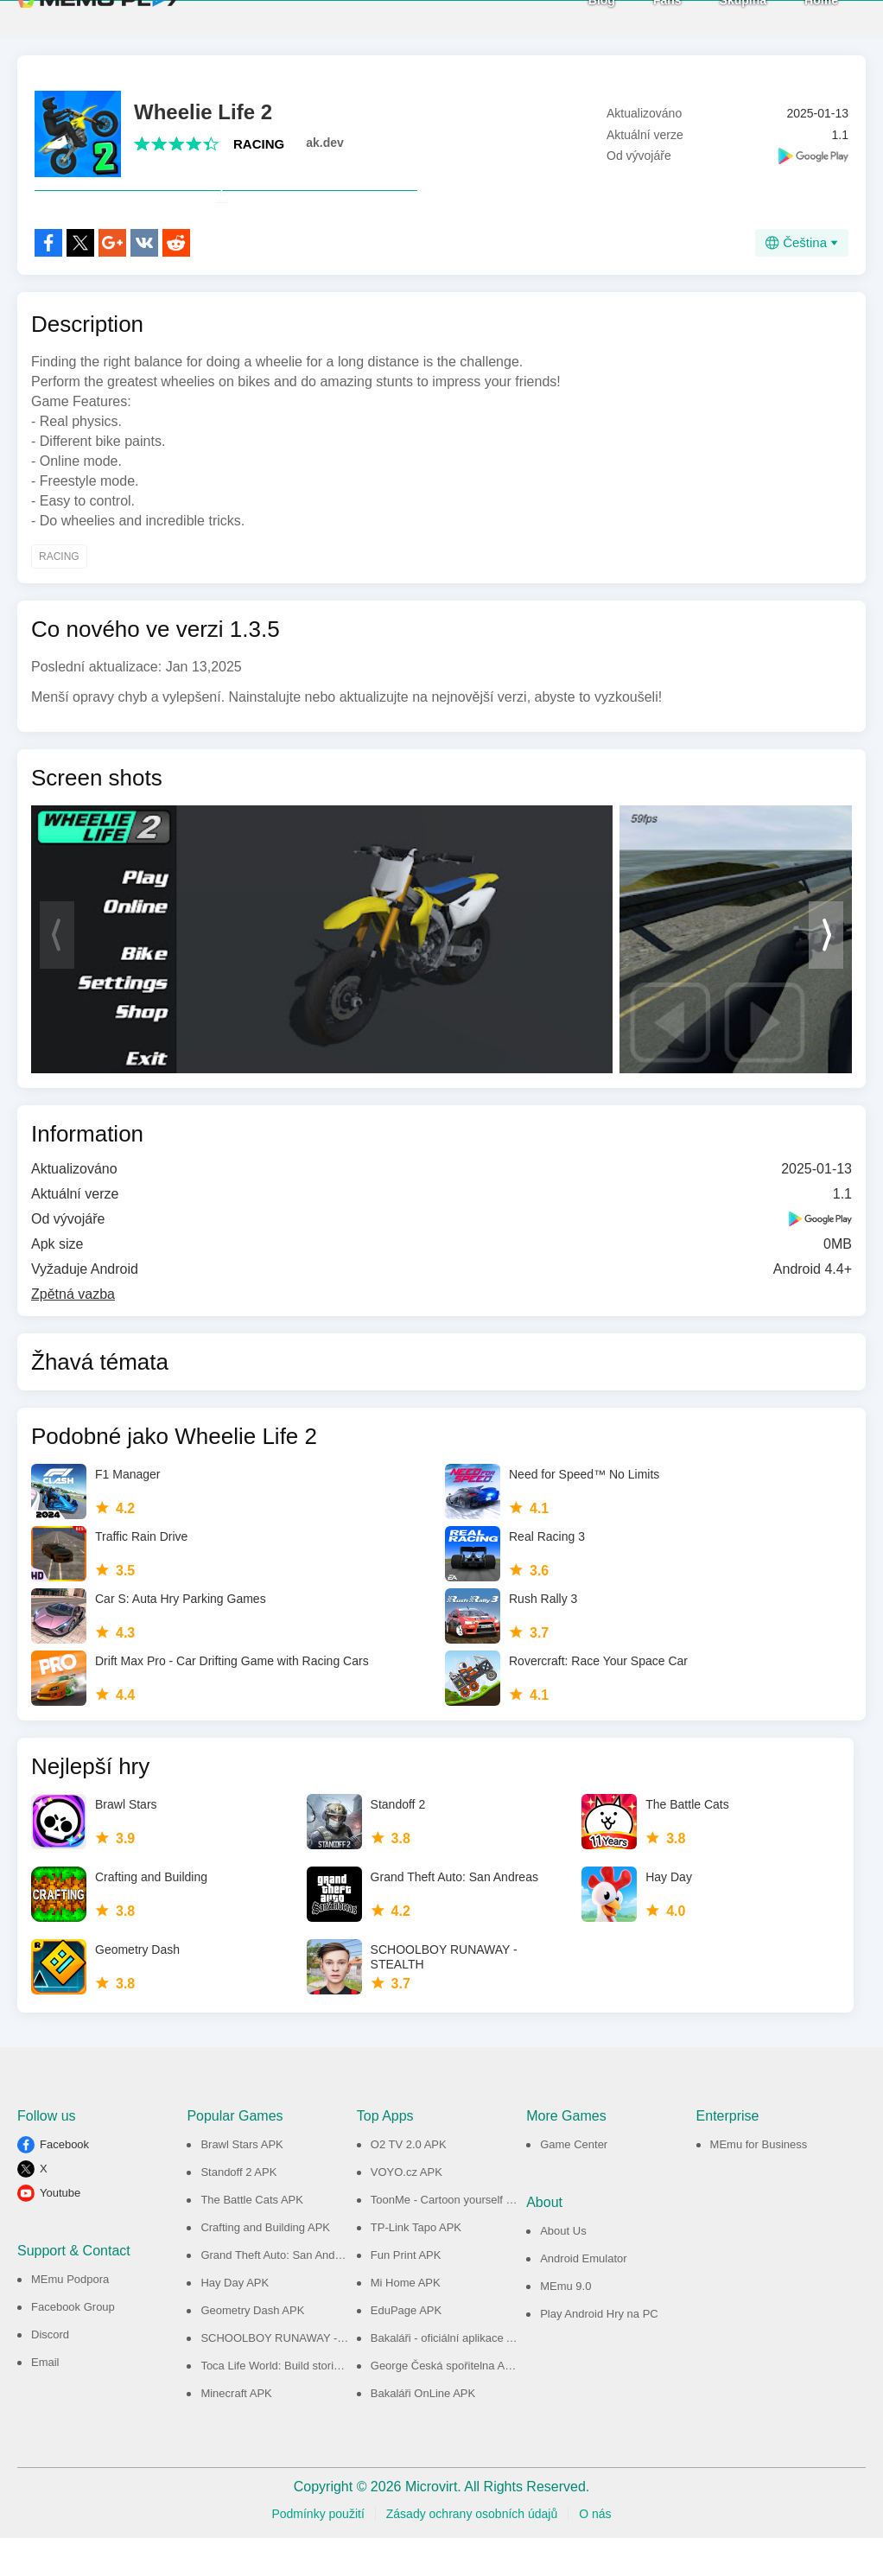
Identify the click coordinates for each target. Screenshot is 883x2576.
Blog (569, 18)
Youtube (60, 2230)
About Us (563, 2268)
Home (789, 18)
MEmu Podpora (70, 2317)
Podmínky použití (317, 2552)
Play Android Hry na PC (599, 2351)
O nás (595, 2552)
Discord (50, 2372)
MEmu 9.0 (565, 2324)
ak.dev (325, 142)
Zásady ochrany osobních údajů (471, 2552)
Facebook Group (73, 2344)
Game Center (573, 2182)
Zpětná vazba (73, 1332)
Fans (635, 18)
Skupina (711, 18)
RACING (258, 144)
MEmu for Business (759, 2182)
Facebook (64, 2182)
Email (45, 2400)
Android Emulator (583, 2296)
